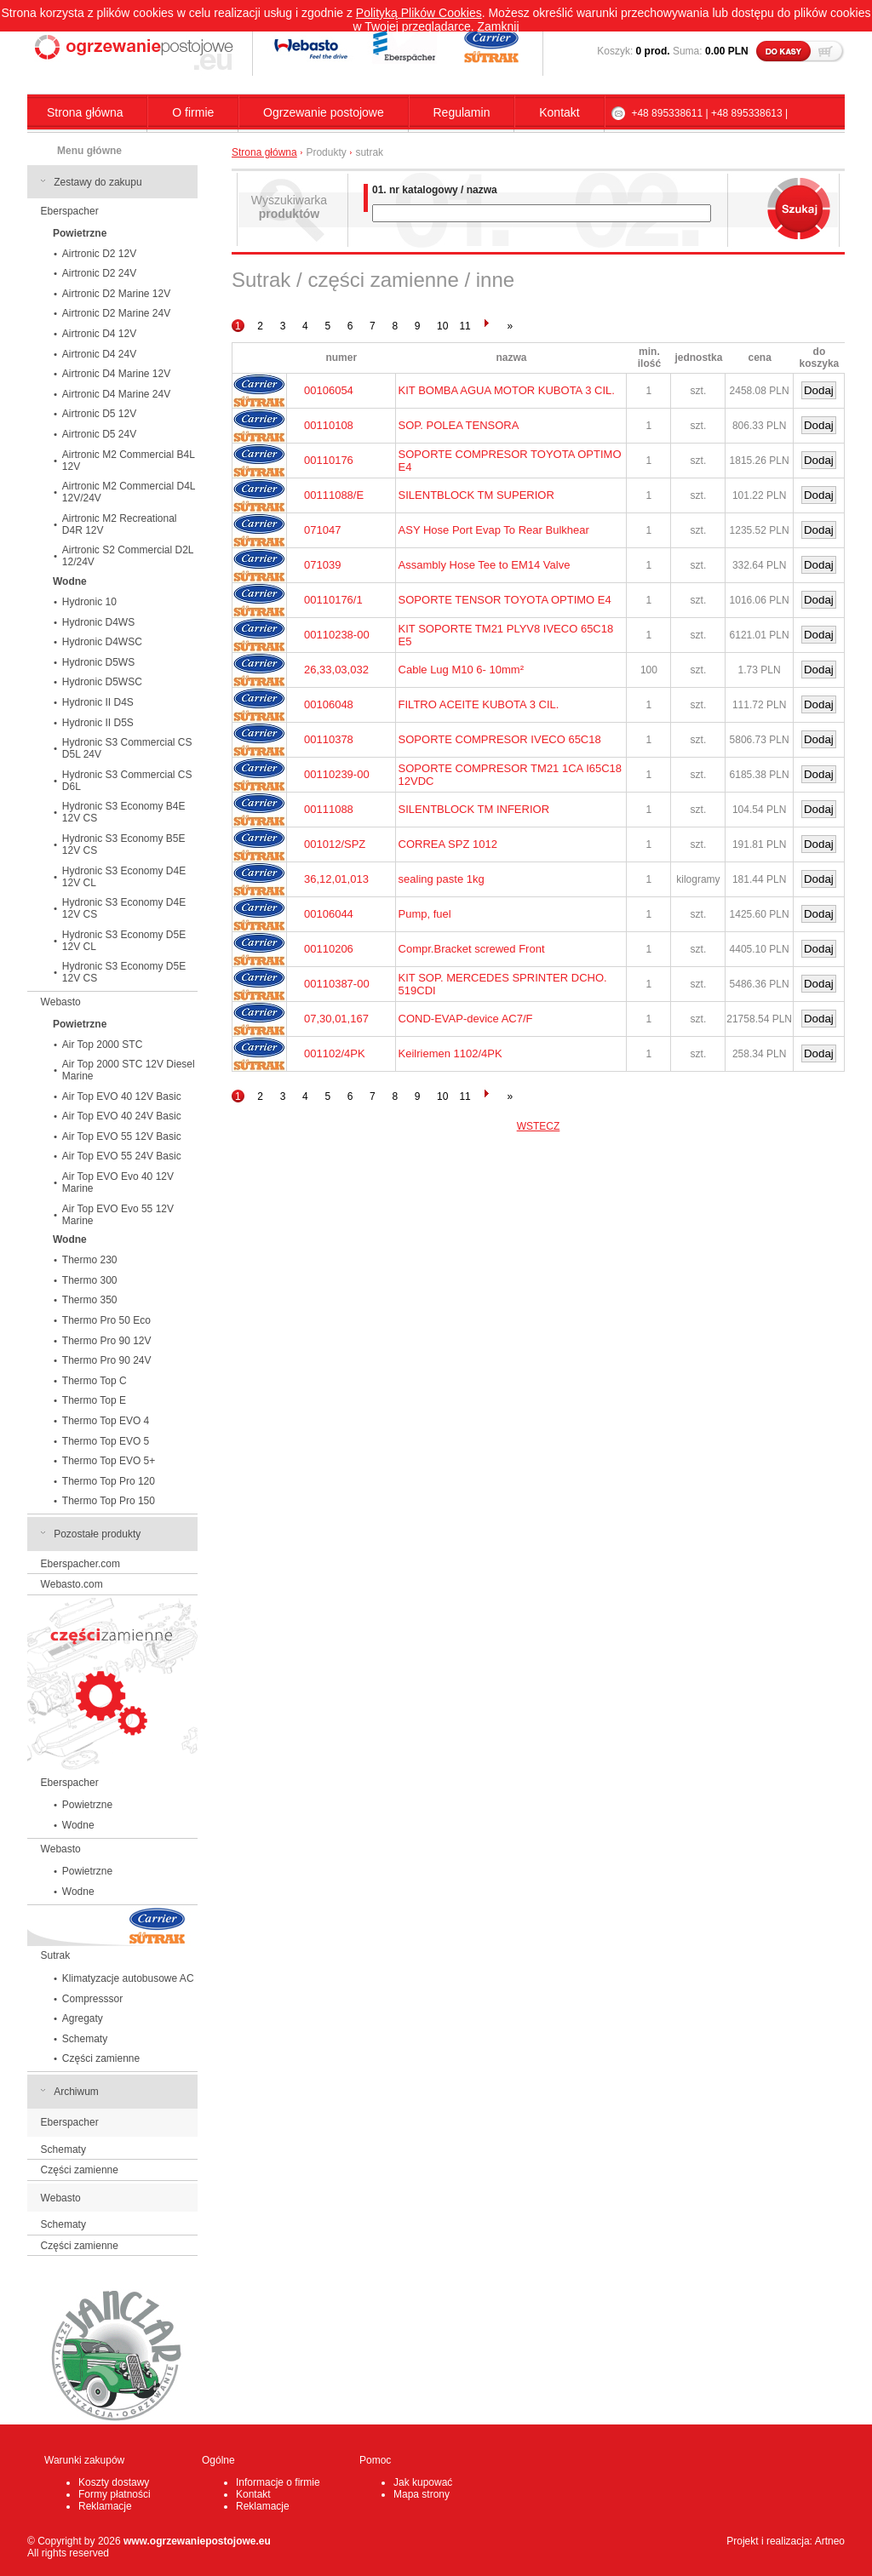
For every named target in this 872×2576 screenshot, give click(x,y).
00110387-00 (337, 983)
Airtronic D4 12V (99, 334)
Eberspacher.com (80, 1564)
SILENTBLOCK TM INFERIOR (474, 809)
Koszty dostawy (113, 2482)
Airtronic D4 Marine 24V (116, 394)
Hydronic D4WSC (102, 642)
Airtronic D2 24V (99, 273)
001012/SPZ (334, 844)
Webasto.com (72, 1584)
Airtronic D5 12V (99, 414)
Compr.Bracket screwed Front (472, 948)
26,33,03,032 (336, 669)
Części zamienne (101, 2058)
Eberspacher (70, 211)
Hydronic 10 (89, 602)
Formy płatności (114, 2494)
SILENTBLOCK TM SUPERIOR (476, 495)
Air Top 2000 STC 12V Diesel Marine (128, 1070)
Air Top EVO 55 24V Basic (121, 1156)
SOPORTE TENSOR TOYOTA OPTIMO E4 (505, 599)
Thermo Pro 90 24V (107, 1360)
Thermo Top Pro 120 (108, 1481)
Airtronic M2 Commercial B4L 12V (128, 460)
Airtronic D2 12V (99, 254)
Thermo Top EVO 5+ (109, 1461)
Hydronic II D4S (98, 702)
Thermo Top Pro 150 (108, 1501)
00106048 (328, 704)
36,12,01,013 (336, 879)
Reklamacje (105, 2506)
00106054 (328, 390)
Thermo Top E (94, 1400)
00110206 (328, 948)
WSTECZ (538, 1126)
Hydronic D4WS (98, 622)
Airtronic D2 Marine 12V (116, 294)
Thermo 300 (90, 1280)
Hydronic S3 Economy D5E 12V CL (124, 941)
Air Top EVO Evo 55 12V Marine (118, 1215)
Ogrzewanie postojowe (323, 112)
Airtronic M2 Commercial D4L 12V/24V (129, 492)
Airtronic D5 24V (99, 434)
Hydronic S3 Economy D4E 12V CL (124, 877)
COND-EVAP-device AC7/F (466, 1018)
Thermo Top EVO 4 (106, 1421)
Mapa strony (421, 2494)
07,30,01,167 (336, 1018)
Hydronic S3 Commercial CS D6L (127, 781)
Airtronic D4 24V (99, 354)
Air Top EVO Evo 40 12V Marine (118, 1182)
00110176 (328, 460)
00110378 (328, 739)
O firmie (193, 112)
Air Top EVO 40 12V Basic (121, 1096)
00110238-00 (337, 634)
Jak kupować (422, 2482)
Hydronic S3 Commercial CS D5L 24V (127, 748)
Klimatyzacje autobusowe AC (128, 1978)
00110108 (328, 425)
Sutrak (56, 1955)
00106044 (328, 913)
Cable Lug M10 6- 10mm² (461, 669)
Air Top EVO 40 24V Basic (121, 1116)
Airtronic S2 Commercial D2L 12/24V (128, 556)
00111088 (328, 809)
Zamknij (498, 26)
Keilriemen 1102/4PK (450, 1053)
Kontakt (559, 112)
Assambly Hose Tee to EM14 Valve (485, 564)
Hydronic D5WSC (102, 682)
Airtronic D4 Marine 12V (116, 374)
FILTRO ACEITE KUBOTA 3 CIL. (479, 704)
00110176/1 (333, 599)
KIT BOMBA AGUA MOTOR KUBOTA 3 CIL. (507, 390)
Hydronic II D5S (98, 723)
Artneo (830, 2541)
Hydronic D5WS (98, 662)
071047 (322, 530)
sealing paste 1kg (442, 879)
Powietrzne (87, 1805)
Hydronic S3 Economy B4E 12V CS (124, 812)
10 (442, 326)
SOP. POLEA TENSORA (459, 425)
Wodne (78, 1825)
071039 (322, 564)
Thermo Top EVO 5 (106, 1441)
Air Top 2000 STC (102, 1044)
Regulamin (461, 112)
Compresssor (92, 1999)
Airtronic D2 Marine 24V (116, 313)
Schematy (84, 2039)
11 (464, 326)
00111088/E (334, 495)
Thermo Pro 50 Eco (106, 1320)
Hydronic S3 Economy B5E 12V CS (124, 844)
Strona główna (85, 112)
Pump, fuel (425, 913)
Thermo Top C (94, 1381)
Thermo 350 (90, 1300)
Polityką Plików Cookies (419, 13)
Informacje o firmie (278, 2482)
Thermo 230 (90, 1260)
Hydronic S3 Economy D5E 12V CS (124, 972)
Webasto (61, 1002)
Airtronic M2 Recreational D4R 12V (119, 524)
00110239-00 (337, 774)
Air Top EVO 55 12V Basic (121, 1136)
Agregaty (82, 2018)
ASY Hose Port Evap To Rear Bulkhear (494, 530)
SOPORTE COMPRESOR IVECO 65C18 (500, 739)
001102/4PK (334, 1053)
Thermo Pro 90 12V (107, 1341)
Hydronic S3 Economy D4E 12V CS (124, 908)
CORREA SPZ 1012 (448, 844)
